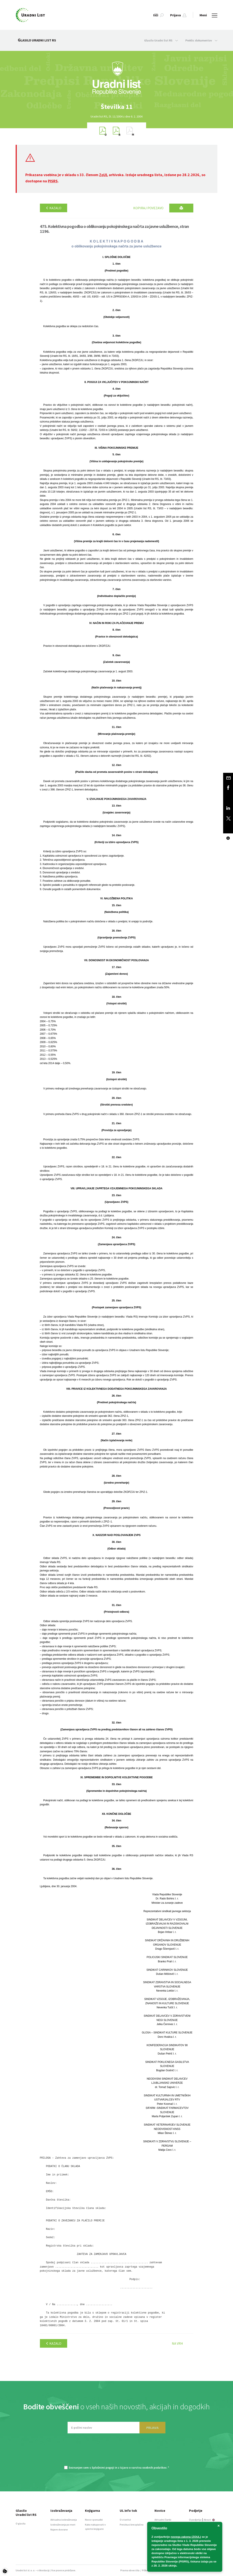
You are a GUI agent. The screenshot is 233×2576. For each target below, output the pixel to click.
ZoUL (103, 174)
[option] (116, 106)
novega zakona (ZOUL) (186, 2536)
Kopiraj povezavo (148, 208)
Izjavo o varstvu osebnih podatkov (143, 2467)
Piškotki (146, 2570)
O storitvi (125, 2519)
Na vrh (177, 2343)
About (209, 2519)
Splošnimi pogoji (103, 2467)
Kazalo (53, 208)
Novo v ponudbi (94, 2519)
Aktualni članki (162, 2519)
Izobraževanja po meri (62, 2524)
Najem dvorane (59, 2529)
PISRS (53, 180)
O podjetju (195, 2519)
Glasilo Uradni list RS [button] (161, 40)
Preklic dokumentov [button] (201, 40)
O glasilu (21, 2523)
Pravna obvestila (129, 2570)
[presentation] (116, 2451)
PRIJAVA (152, 2427)
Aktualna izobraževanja (63, 2519)
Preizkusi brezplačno (132, 2524)
